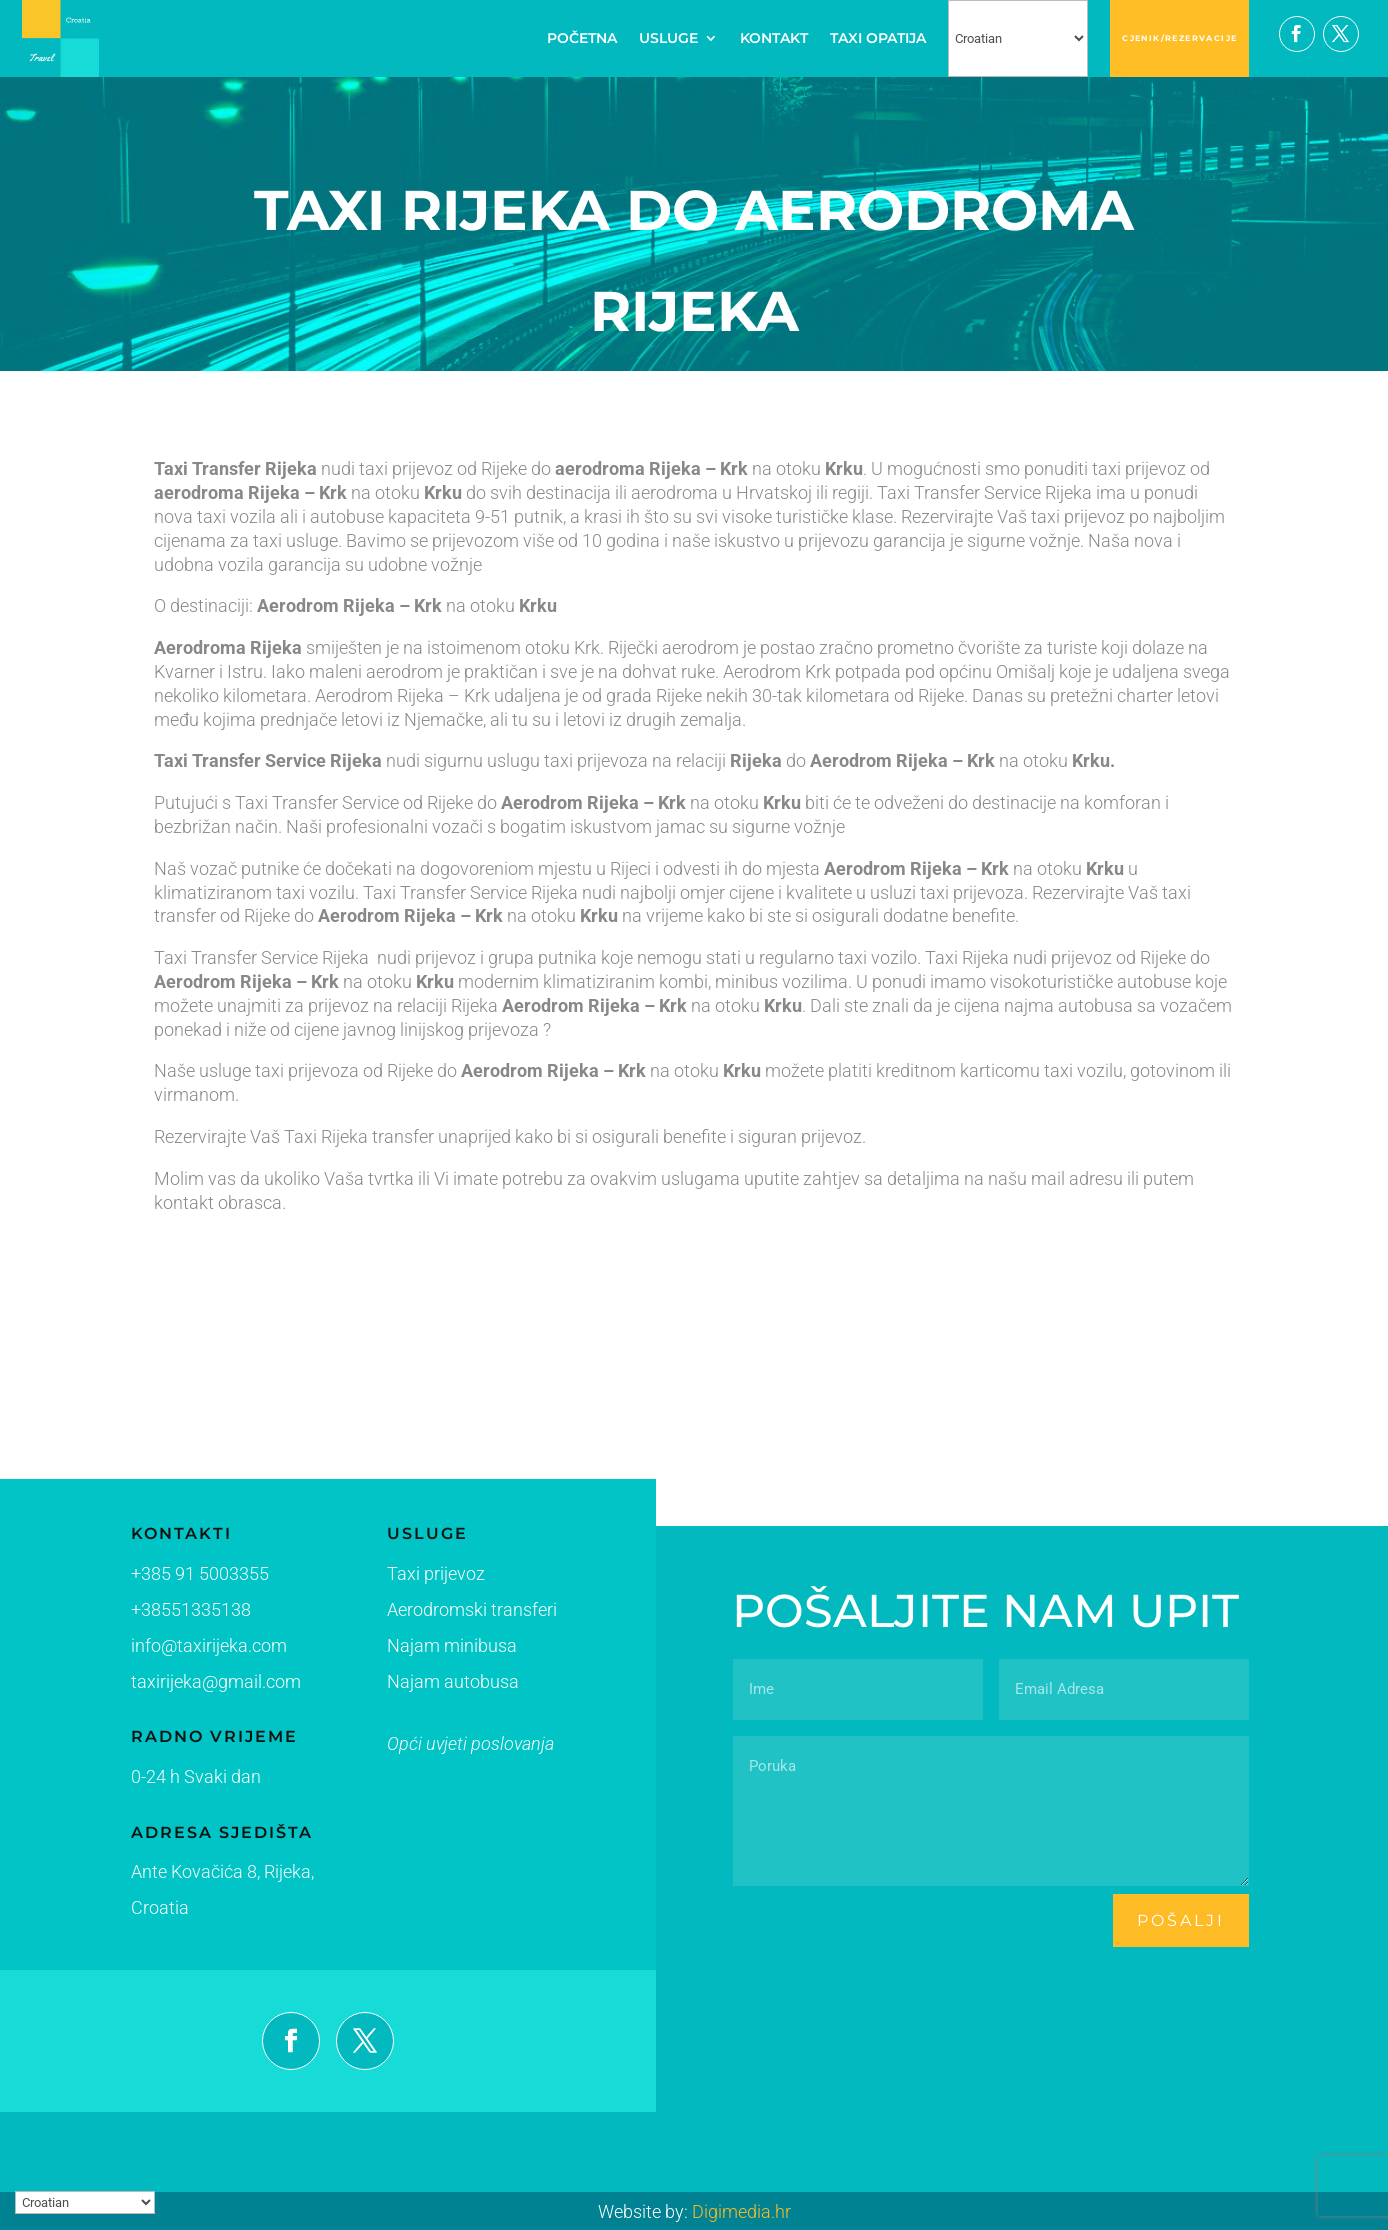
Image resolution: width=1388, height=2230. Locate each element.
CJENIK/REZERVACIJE (1179, 38)
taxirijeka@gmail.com (203, 1682)
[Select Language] (1018, 38)
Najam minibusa (414, 1649)
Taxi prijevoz (401, 1581)
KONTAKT (774, 38)
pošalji (1181, 1920)
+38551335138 (180, 1612)
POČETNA (582, 38)
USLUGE (668, 38)
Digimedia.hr (741, 2211)
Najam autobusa (415, 1683)
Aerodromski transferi (432, 1615)
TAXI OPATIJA (878, 38)
